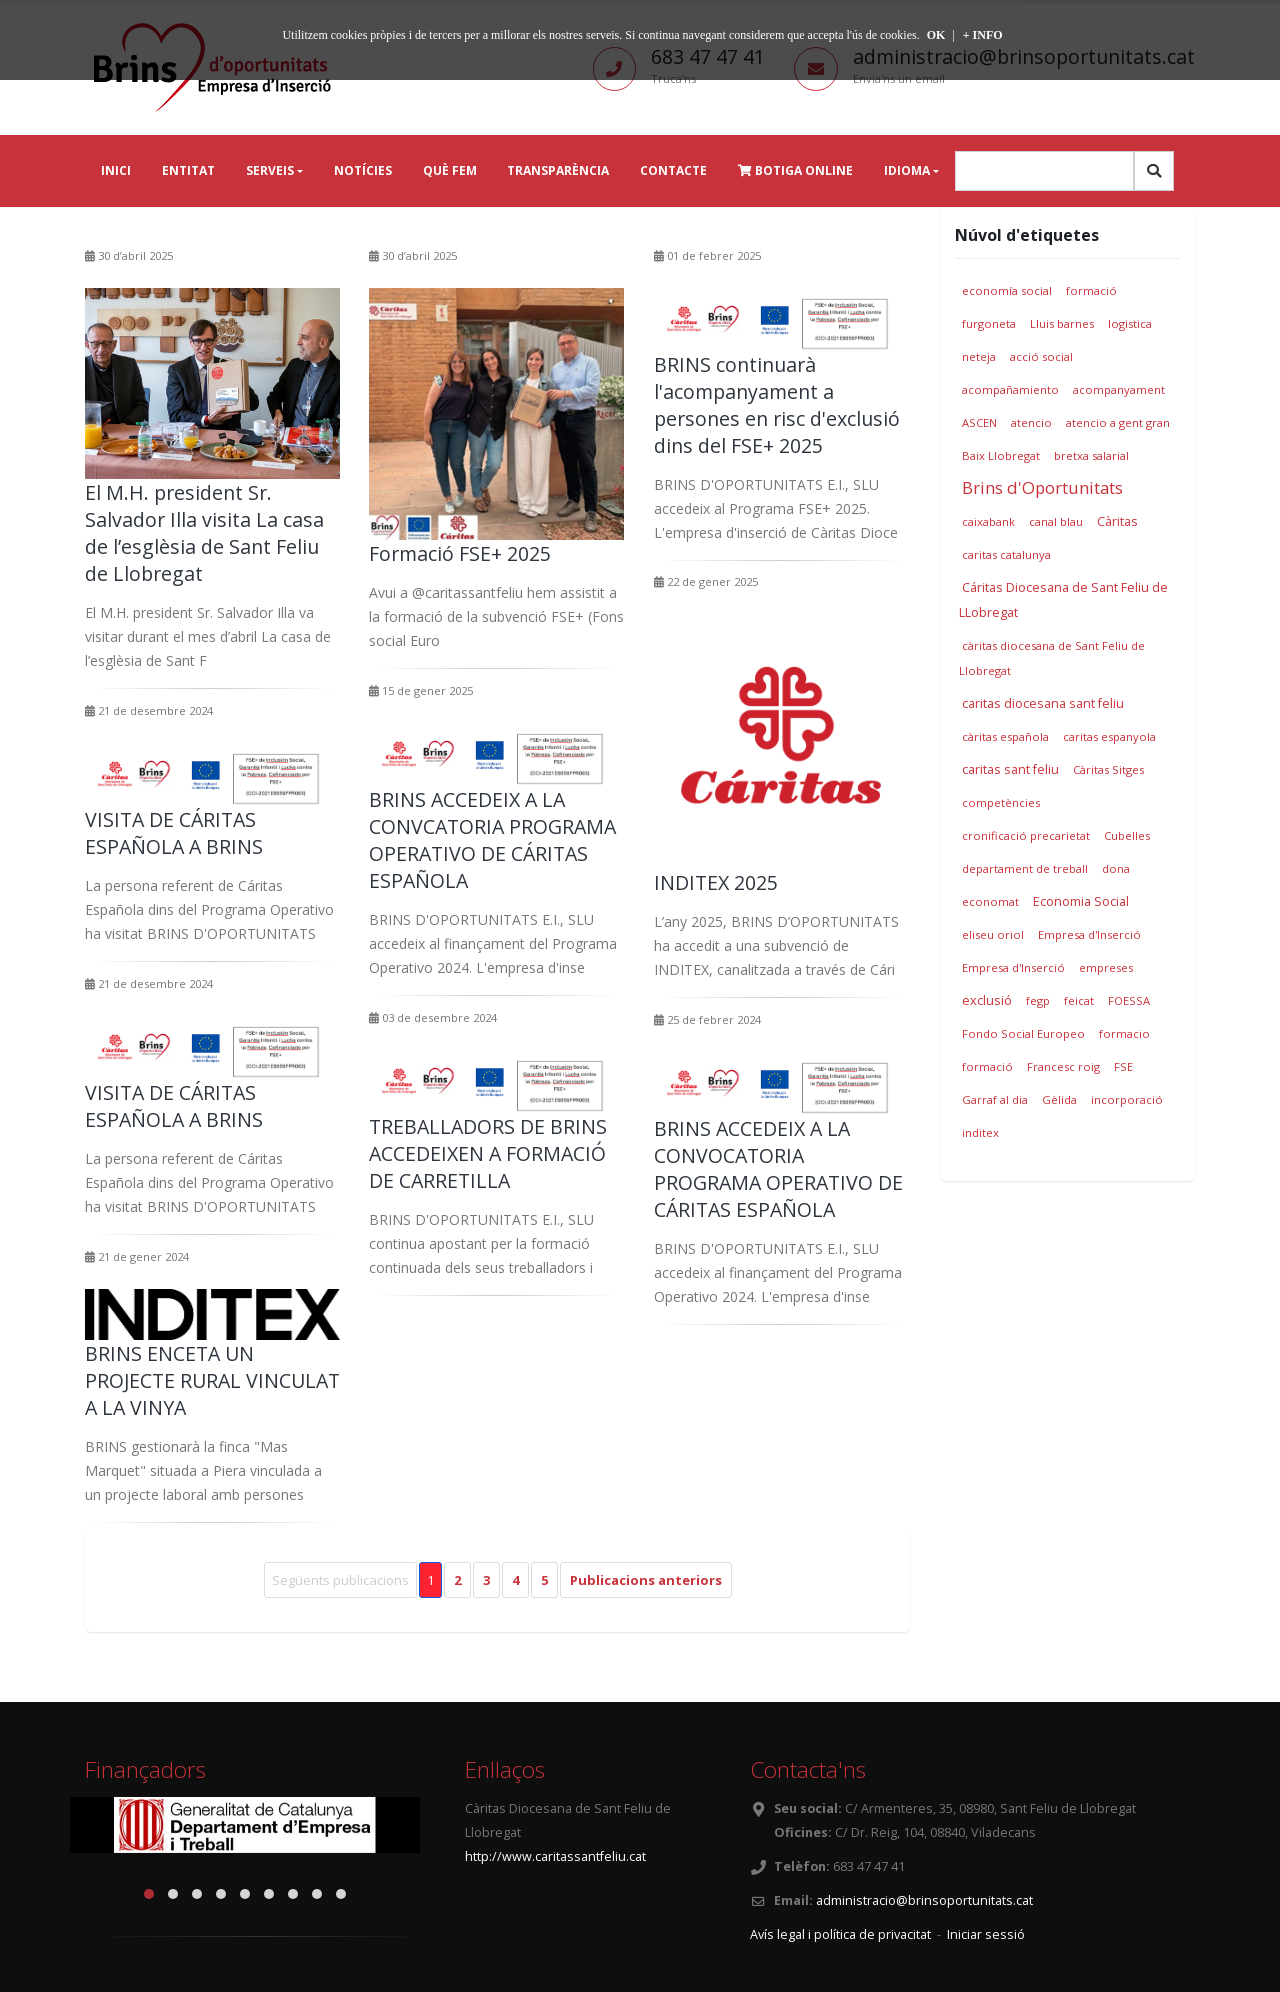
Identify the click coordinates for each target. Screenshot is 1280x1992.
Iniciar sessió (986, 1934)
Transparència (558, 170)
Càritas (1117, 521)
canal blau (1056, 521)
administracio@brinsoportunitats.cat (924, 1900)
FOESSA (1129, 1000)
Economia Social (1081, 901)
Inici (116, 170)
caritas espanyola (1109, 736)
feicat (1079, 1000)
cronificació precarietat (1026, 835)
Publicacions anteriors (646, 1580)
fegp (1038, 1000)
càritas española (1005, 736)
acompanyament (1119, 389)
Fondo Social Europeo (1023, 1033)
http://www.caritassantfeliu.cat (555, 1856)
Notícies (363, 170)
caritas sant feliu (1010, 769)
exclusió (987, 1000)
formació (1091, 290)
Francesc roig (1063, 1066)
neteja (979, 356)
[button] (149, 1894)
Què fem (450, 170)
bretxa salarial (1091, 455)
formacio (1124, 1033)
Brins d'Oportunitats (1042, 487)
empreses (1106, 967)
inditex (980, 1132)
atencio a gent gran (1118, 422)
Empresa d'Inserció (1089, 934)
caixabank (988, 521)
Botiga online (795, 170)
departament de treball (1025, 868)
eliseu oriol (993, 934)
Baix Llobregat (1001, 455)
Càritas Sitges (1108, 769)
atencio (1031, 422)
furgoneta (989, 323)
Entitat (188, 170)
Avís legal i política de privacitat (840, 1934)
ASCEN (979, 422)
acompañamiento (1010, 389)
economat (990, 901)
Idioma (907, 170)
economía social (1007, 290)
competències (1001, 802)
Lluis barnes (1062, 323)
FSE (1123, 1066)
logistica (1130, 323)
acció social (1041, 356)
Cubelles (1127, 835)
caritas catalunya (1006, 554)
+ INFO (983, 35)
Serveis (270, 170)
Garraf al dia (995, 1099)
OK (936, 35)
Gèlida (1059, 1099)
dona (1116, 868)
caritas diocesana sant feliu (1043, 703)
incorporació (1127, 1099)
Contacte (673, 170)
